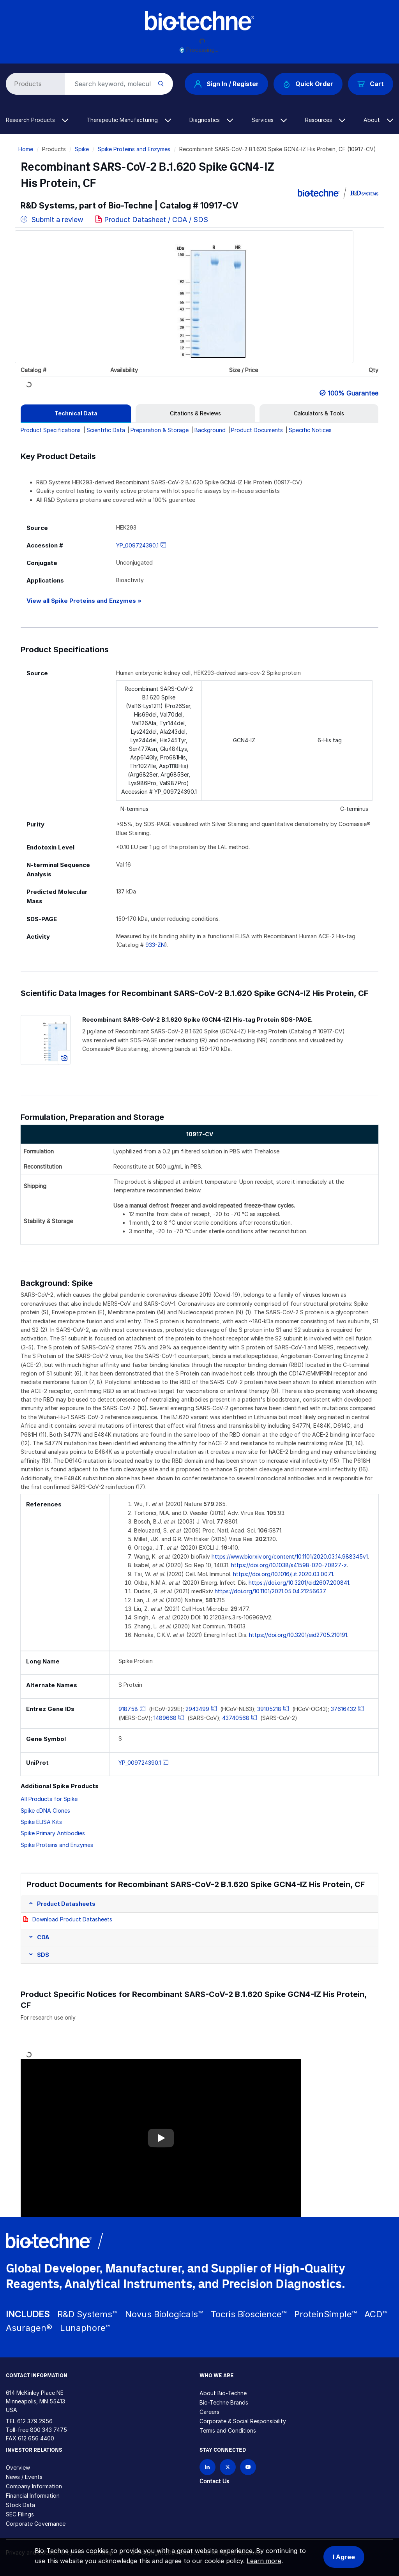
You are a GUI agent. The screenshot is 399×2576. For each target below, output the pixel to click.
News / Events (24, 2477)
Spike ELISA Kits (41, 1822)
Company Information (34, 2486)
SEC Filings (20, 2514)
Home (25, 149)
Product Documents (257, 430)
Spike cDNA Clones (45, 1810)
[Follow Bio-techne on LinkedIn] (207, 2467)
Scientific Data (106, 430)
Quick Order (308, 84)
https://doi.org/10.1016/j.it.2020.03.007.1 (283, 1574)
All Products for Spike (49, 1799)
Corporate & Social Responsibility (243, 2421)
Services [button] (269, 120)
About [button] (378, 120)
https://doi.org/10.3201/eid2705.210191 (298, 1634)
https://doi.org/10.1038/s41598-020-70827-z (289, 1565)
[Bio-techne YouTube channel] (248, 2467)
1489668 (165, 1717)
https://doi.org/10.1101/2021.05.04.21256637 (270, 1591)
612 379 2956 (35, 2421)
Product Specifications (51, 430)
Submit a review (52, 219)
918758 (128, 1709)
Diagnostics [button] (211, 120)
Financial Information (33, 2495)
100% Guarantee (353, 393)
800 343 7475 (48, 2429)
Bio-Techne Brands (224, 2402)
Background (210, 430)
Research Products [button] (37, 120)
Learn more (264, 2561)
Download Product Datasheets (72, 1919)
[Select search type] (34, 84)
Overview (18, 2467)
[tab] (76, 413)
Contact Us (214, 2481)
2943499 (197, 1709)
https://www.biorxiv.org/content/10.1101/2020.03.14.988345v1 (290, 1556)
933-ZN (155, 944)
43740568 (235, 1717)
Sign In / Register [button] (226, 84)
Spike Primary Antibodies (53, 1833)
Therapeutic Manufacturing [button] (129, 120)
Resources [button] (325, 120)
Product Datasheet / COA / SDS (156, 219)
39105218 (269, 1709)
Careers (209, 2411)
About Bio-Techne (223, 2393)
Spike (82, 149)
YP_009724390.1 (137, 545)
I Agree (344, 2557)
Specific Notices (310, 430)
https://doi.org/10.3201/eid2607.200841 (299, 1582)
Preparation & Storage (160, 430)
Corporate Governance (35, 2523)
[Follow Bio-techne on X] (228, 2467)
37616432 (343, 1709)
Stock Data (20, 2505)
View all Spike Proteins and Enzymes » (83, 600)
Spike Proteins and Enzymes (134, 149)
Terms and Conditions (228, 2430)
